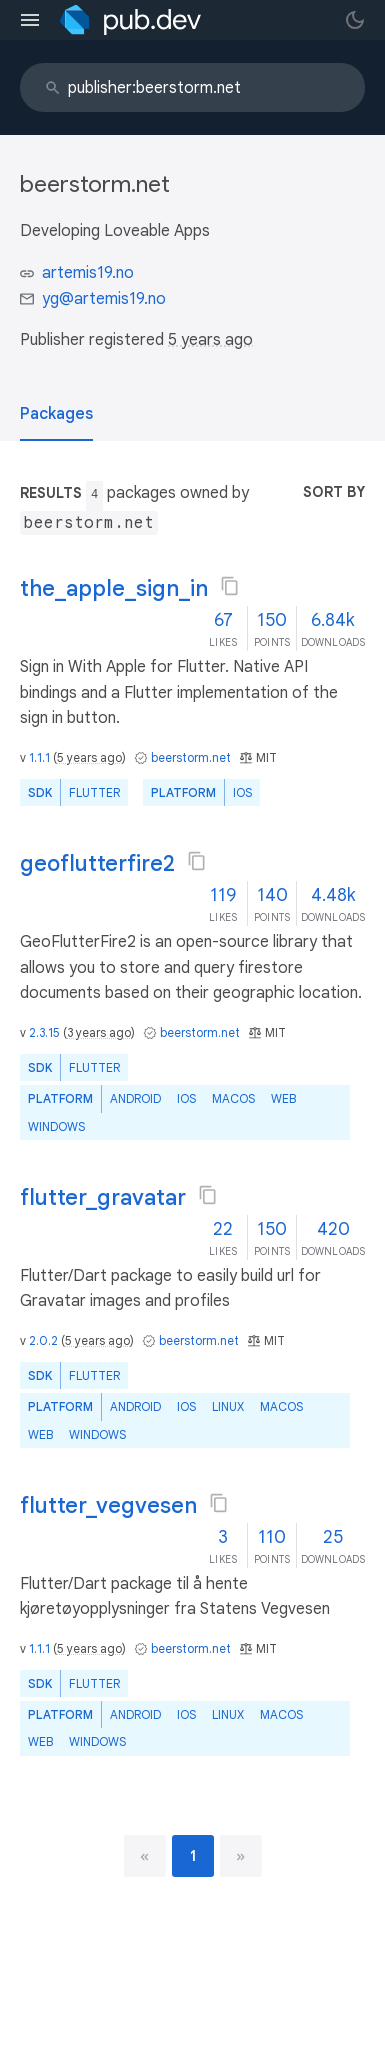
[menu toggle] (30, 20)
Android (135, 1098)
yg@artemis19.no (104, 299)
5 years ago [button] (210, 340)
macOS (233, 1098)
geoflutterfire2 (97, 863)
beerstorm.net (191, 757)
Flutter (94, 792)
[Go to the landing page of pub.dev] (130, 20)
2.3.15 (44, 1032)
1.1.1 (39, 757)
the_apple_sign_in (114, 588)
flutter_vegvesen (108, 1505)
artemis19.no (88, 273)
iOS (242, 792)
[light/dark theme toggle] (355, 20)
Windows (56, 1126)
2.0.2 (43, 1340)
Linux (228, 1406)
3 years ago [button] (99, 1032)
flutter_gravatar (103, 1197)
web (283, 1098)
